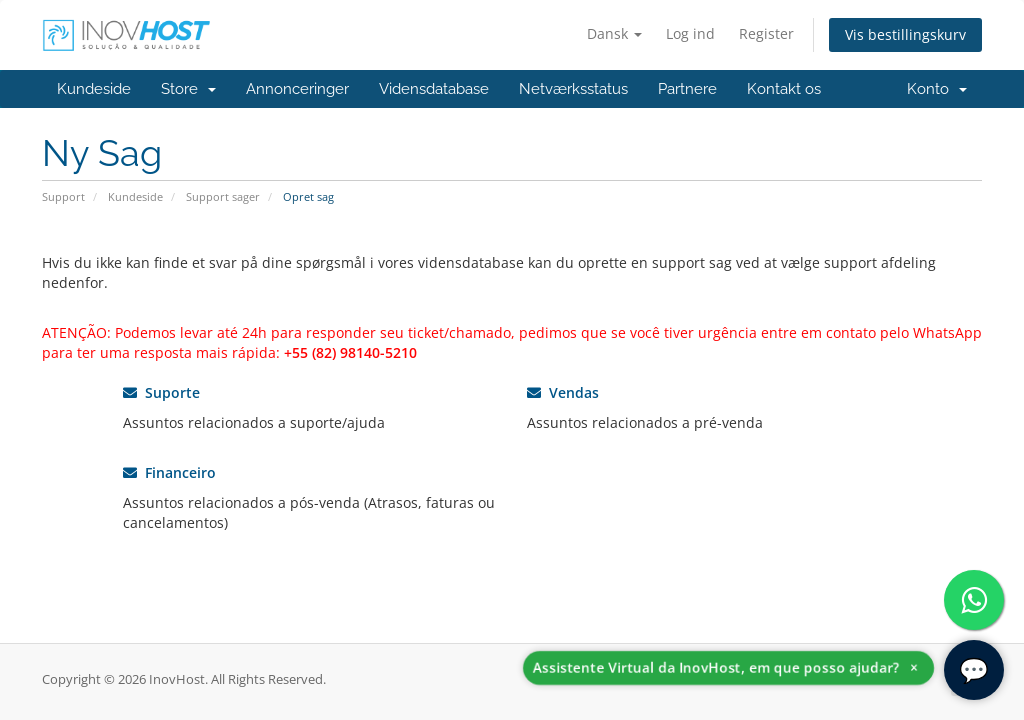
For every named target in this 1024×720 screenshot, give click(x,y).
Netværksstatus (573, 89)
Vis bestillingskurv (905, 34)
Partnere (687, 89)
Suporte (161, 392)
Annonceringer (297, 89)
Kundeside (94, 89)
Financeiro (169, 472)
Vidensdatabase (434, 89)
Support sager (223, 196)
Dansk (614, 33)
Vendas (563, 392)
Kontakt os (784, 89)
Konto (937, 89)
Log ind (690, 33)
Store (188, 89)
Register (766, 33)
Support (63, 196)
